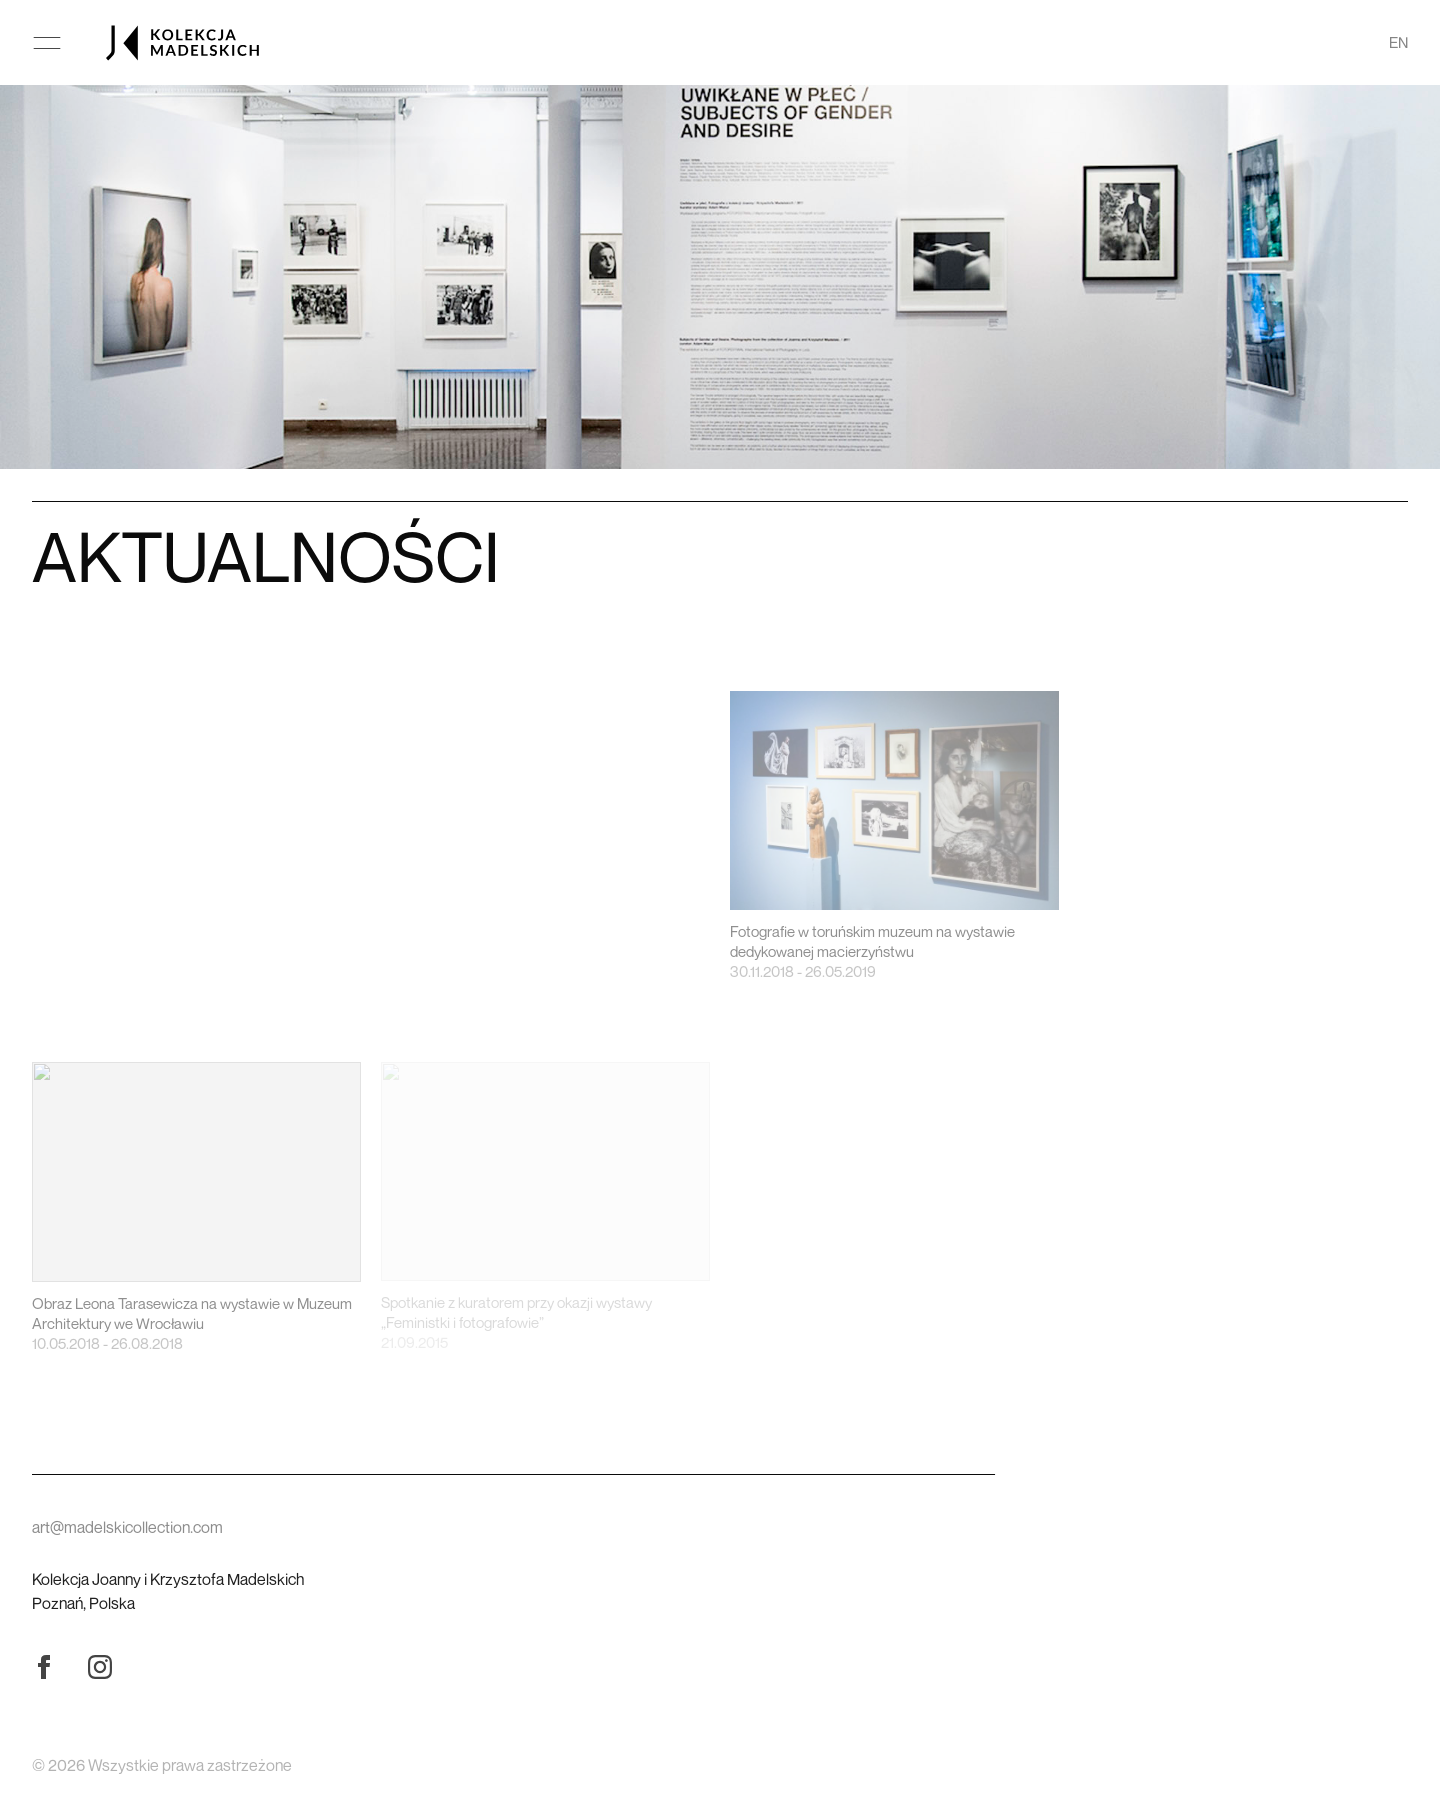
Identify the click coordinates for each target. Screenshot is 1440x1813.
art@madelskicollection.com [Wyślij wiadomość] (127, 1527)
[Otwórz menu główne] (47, 42)
